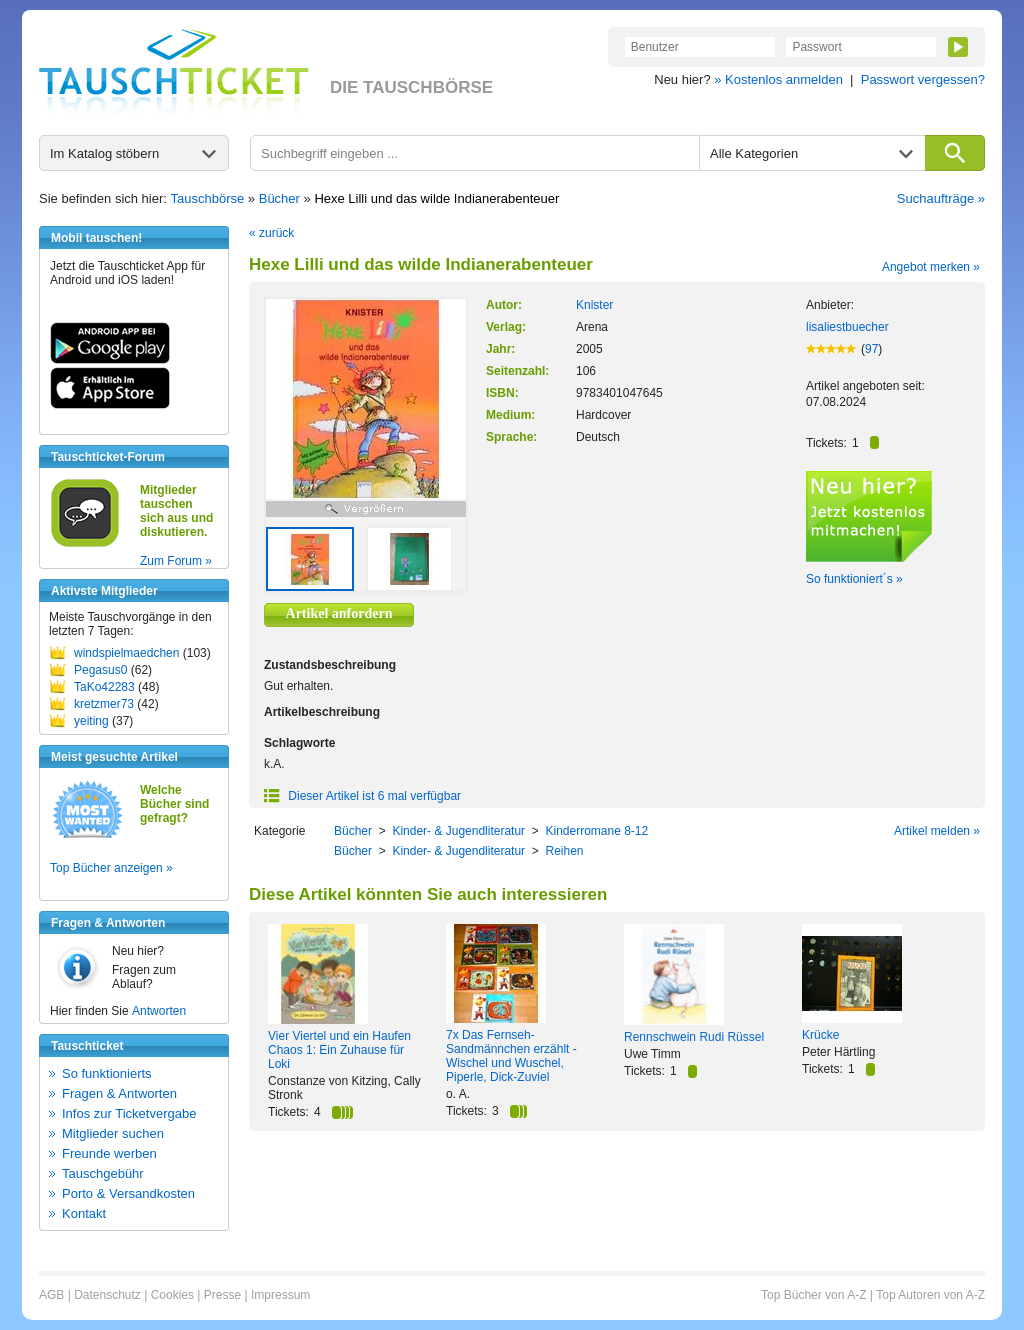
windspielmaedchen (126, 653)
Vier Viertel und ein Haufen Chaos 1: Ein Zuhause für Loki (339, 1050)
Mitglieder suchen (113, 1133)
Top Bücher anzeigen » (111, 868)
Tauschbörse (208, 198)
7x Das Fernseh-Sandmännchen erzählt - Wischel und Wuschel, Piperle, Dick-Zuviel (511, 1056)
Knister (594, 305)
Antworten (159, 1011)
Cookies (172, 1295)
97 (871, 349)
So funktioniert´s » (854, 579)
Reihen (564, 851)
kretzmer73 (104, 704)
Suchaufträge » (941, 198)
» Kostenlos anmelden (778, 79)
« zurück (271, 233)
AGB (51, 1295)
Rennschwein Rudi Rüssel (694, 1037)
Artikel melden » (937, 831)
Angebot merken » (931, 267)
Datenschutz (107, 1295)
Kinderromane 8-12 (596, 831)
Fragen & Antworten (119, 1093)
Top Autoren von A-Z (930, 1295)
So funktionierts (107, 1073)
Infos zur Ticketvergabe (129, 1113)
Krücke (820, 1035)
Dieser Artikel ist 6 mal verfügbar (362, 796)
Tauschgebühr (103, 1173)
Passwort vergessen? (923, 79)
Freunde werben (109, 1153)
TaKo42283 (104, 687)
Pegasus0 (100, 670)
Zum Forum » (176, 561)
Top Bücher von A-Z (813, 1295)
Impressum (280, 1295)
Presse (222, 1295)
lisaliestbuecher (847, 327)
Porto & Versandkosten (128, 1193)
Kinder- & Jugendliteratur (458, 831)
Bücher (279, 198)
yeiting (91, 721)
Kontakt (84, 1213)
